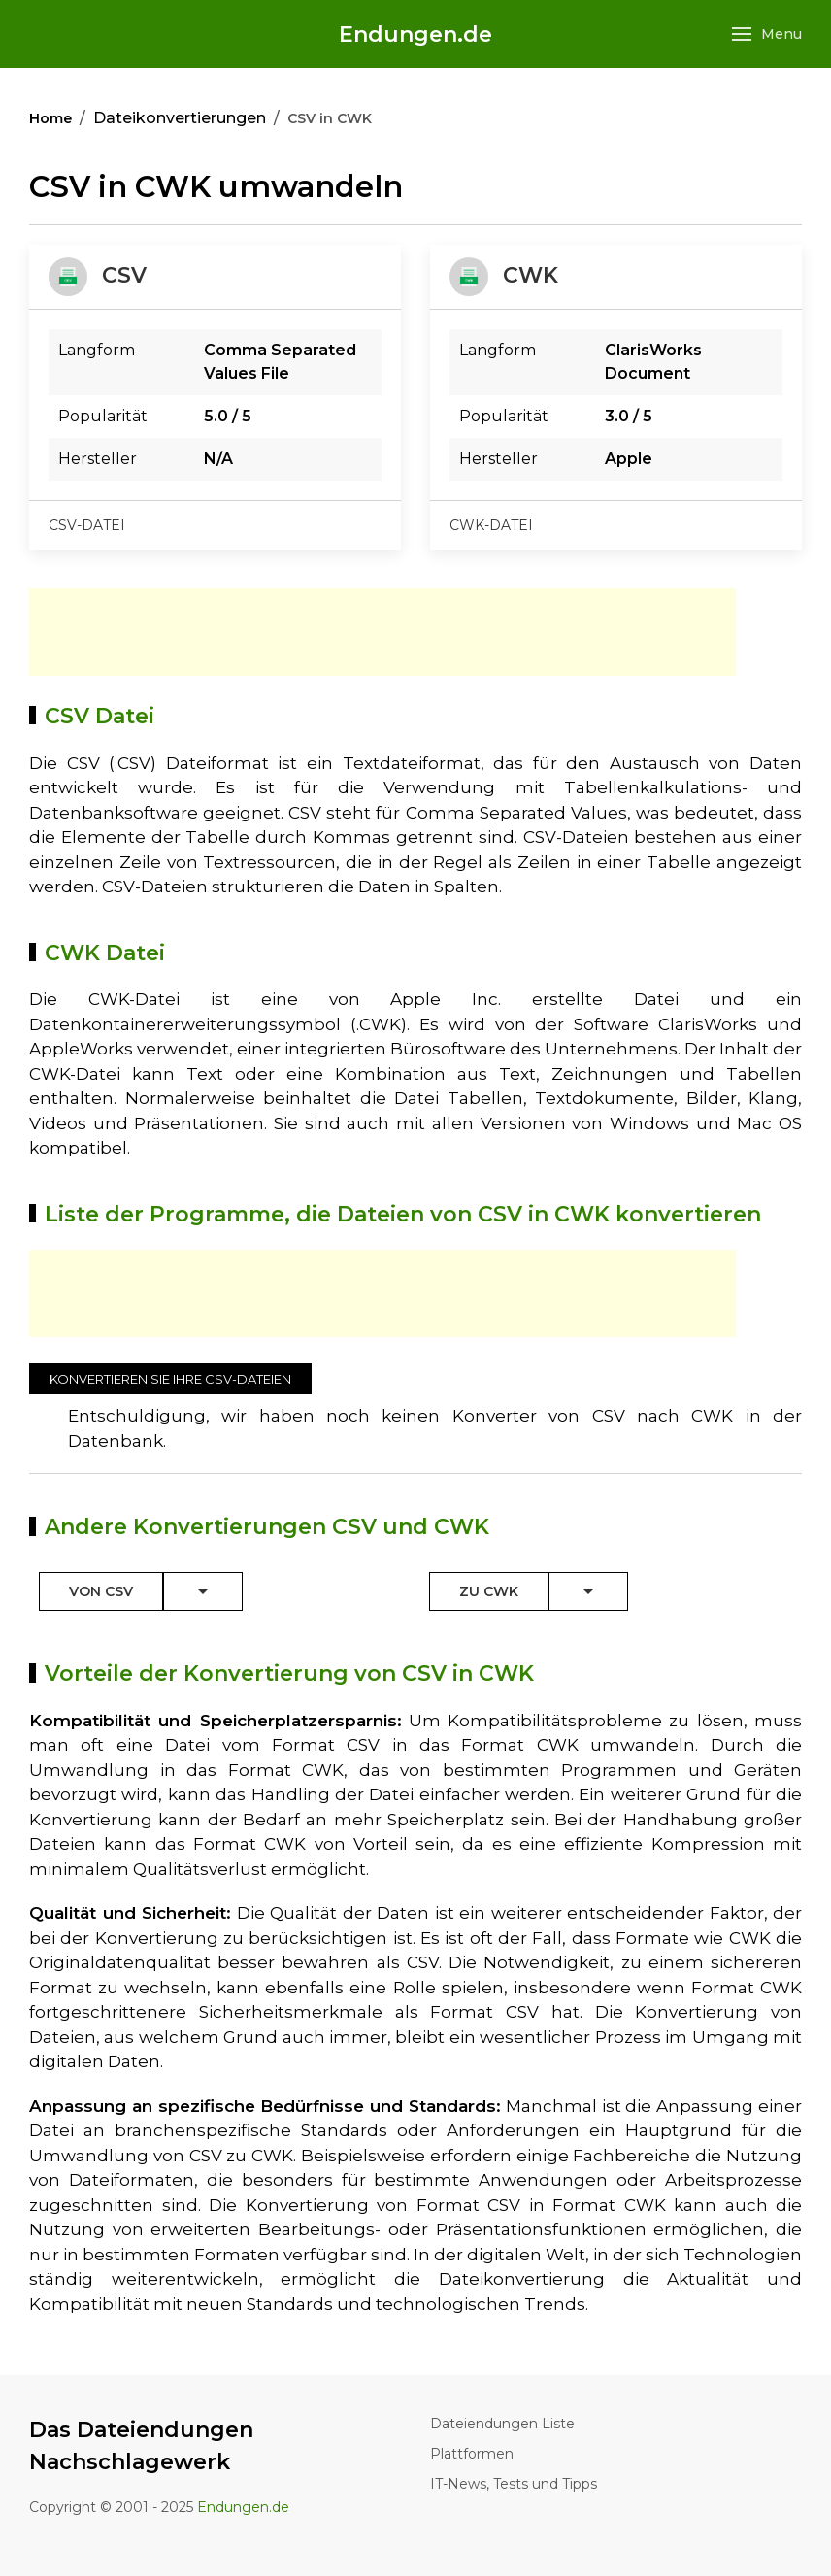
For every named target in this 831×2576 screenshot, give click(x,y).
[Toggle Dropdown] (203, 1591)
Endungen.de (415, 34)
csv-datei (87, 525)
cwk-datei (491, 525)
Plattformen (472, 2453)
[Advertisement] (382, 632)
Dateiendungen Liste (502, 2423)
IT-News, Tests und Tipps (513, 2483)
